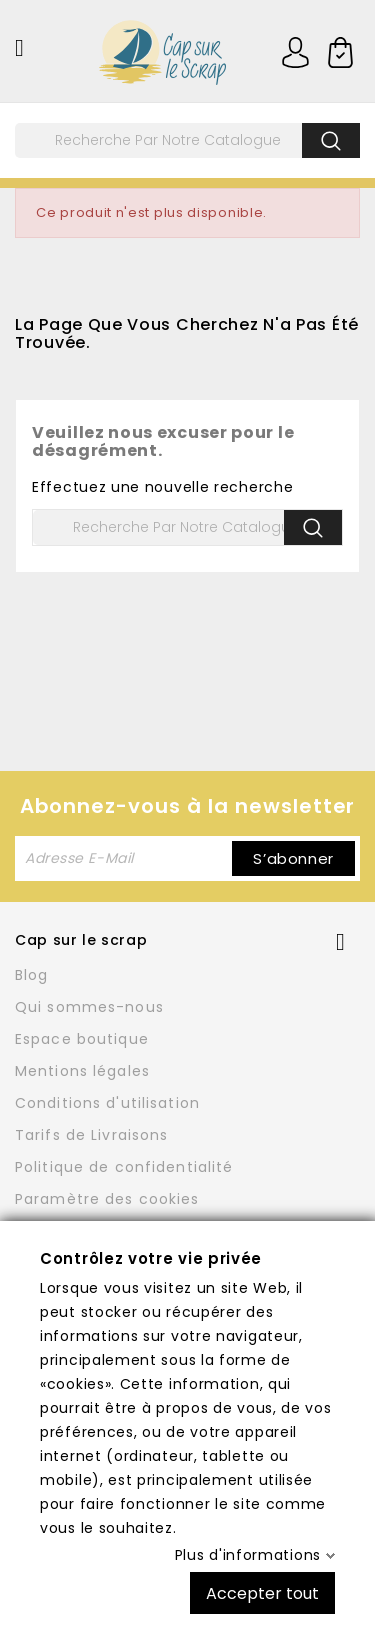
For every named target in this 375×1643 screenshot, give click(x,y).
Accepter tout (262, 1592)
